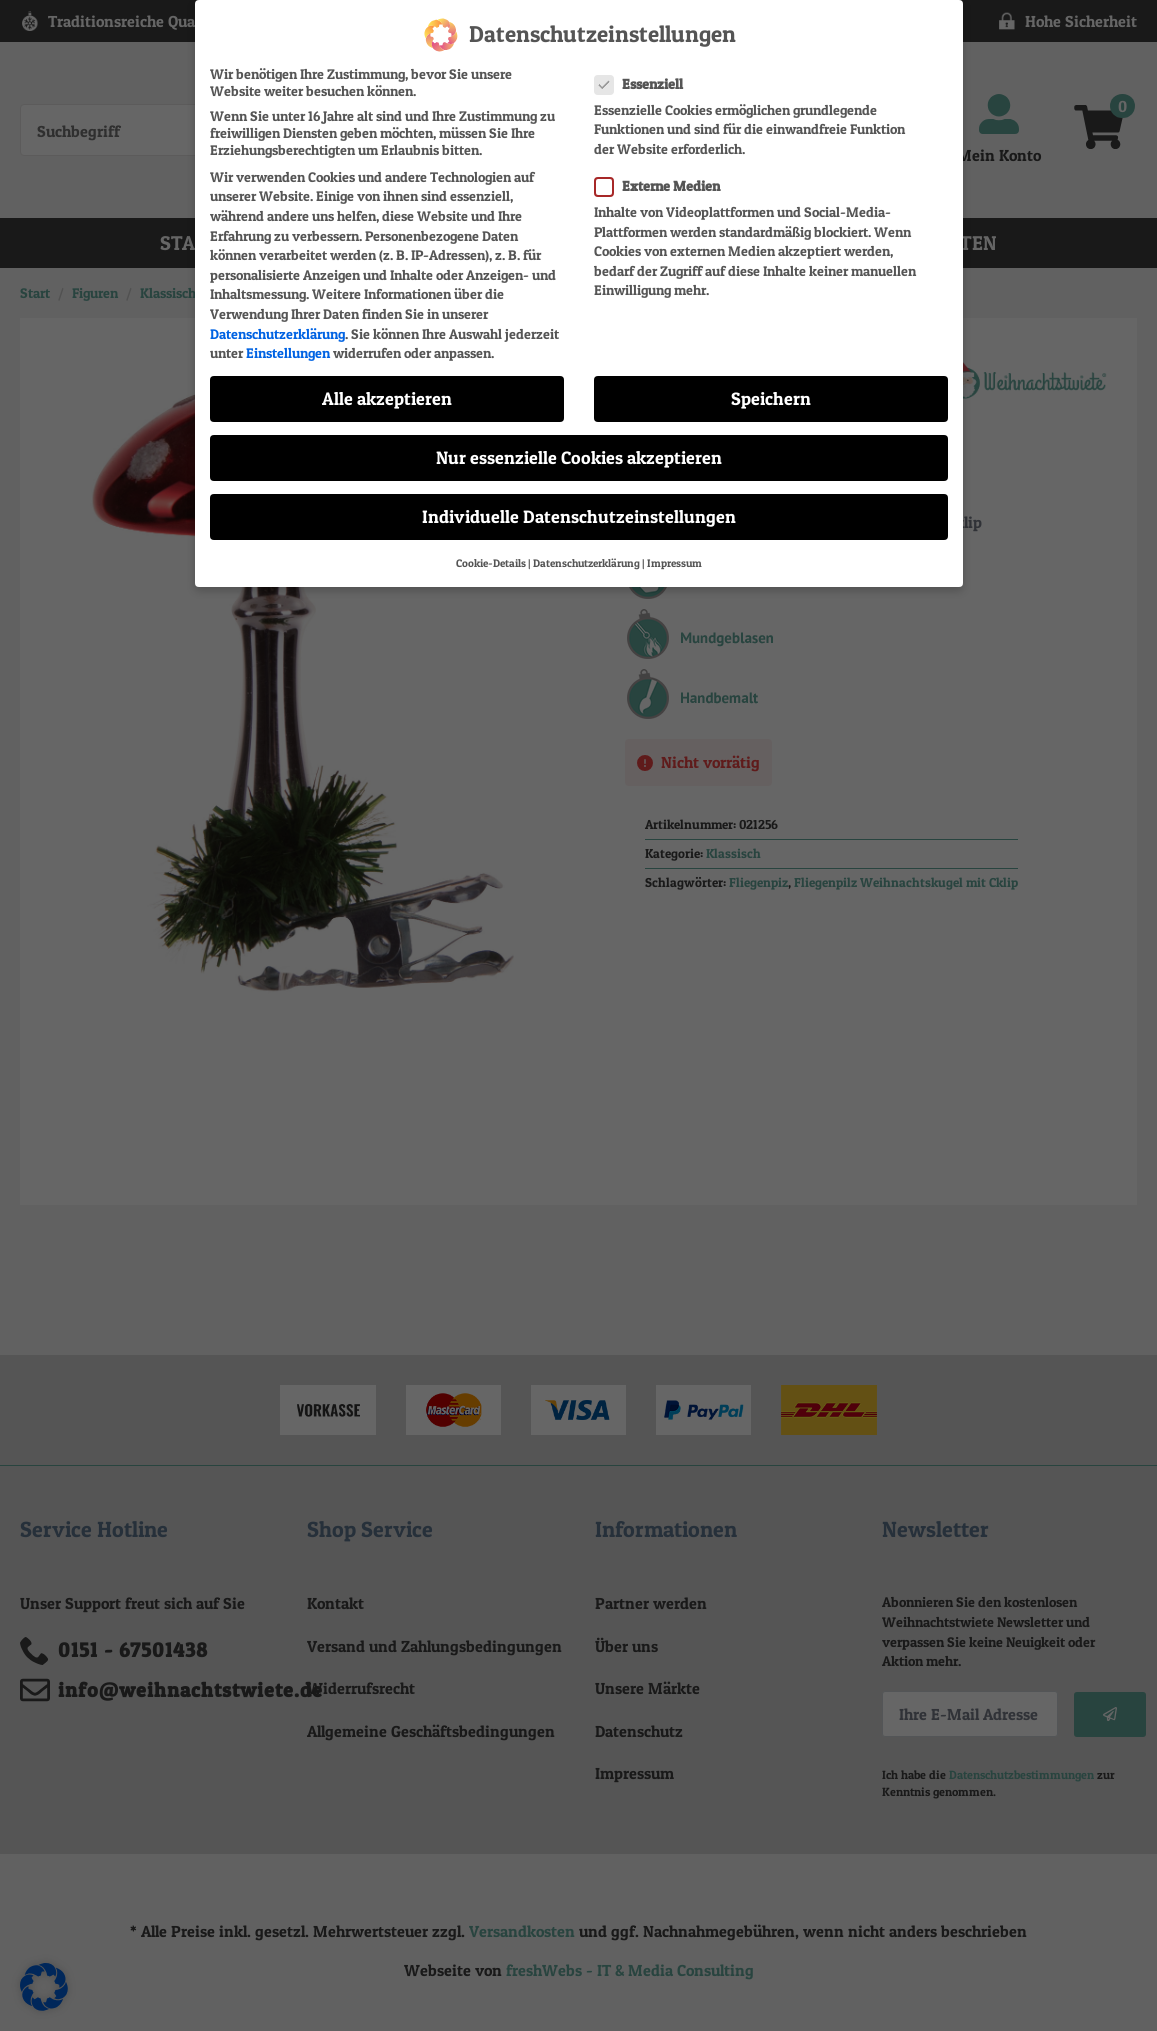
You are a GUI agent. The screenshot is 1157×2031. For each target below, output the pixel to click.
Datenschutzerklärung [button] (586, 562)
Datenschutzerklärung (277, 332)
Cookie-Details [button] (491, 562)
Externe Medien (663, 184)
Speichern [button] (771, 397)
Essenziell (645, 82)
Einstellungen (288, 351)
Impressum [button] (674, 562)
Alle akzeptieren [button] (387, 397)
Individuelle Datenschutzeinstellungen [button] (579, 516)
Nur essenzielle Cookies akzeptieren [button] (579, 456)
